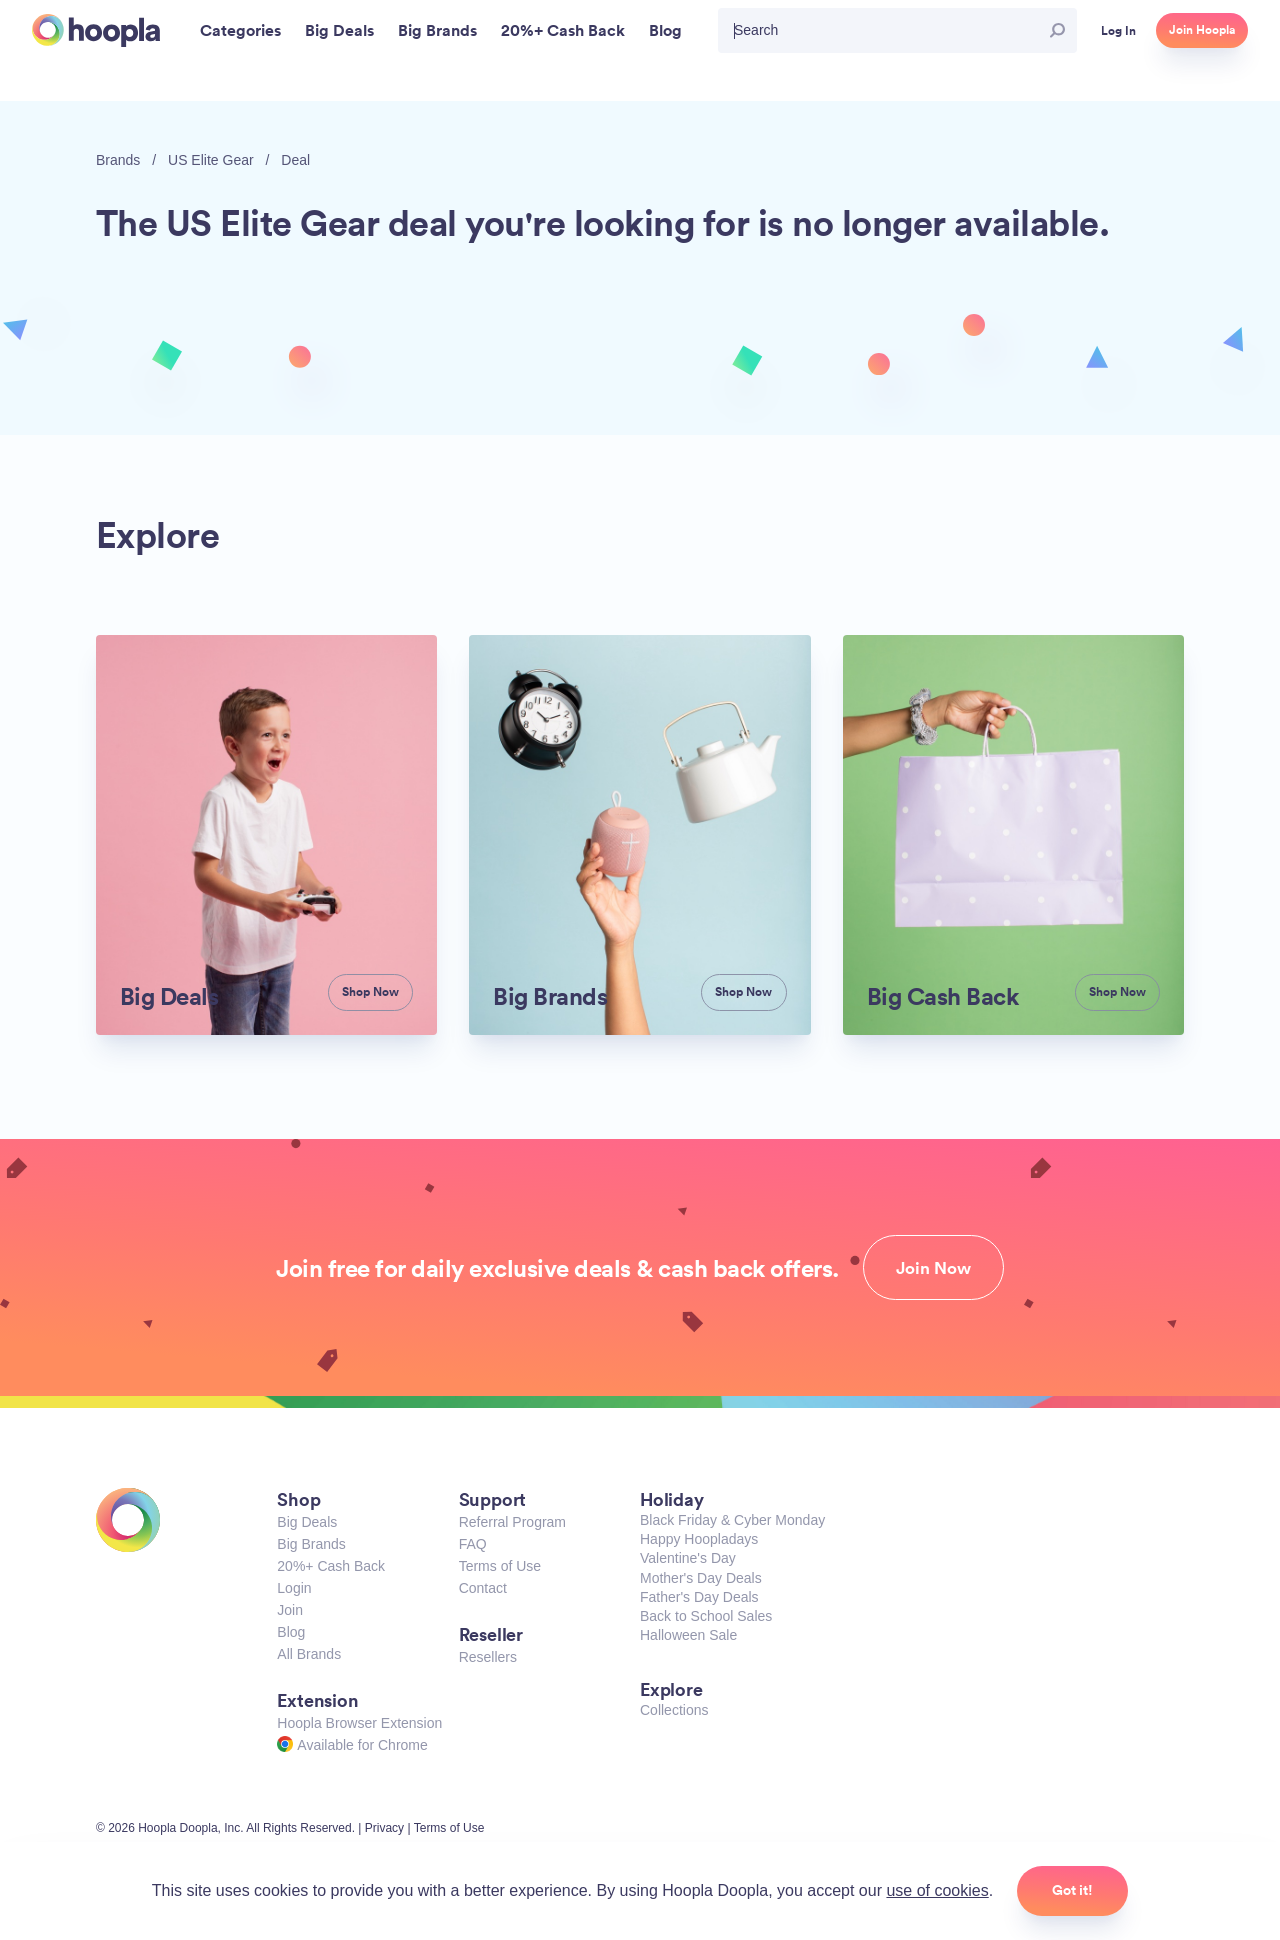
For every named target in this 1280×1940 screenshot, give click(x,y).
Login (294, 1588)
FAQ (473, 1544)
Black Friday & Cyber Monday (732, 1520)
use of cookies (937, 1890)
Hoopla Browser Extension (359, 1723)
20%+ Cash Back (331, 1566)
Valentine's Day (688, 1558)
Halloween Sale (688, 1635)
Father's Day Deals (699, 1597)
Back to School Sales (706, 1616)
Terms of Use (500, 1566)
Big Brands (311, 1544)
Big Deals (307, 1522)
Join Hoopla (1202, 30)
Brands (118, 160)
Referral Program (512, 1522)
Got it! (1072, 1890)
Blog (291, 1632)
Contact (483, 1588)
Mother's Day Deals (701, 1578)
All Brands (309, 1654)
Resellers (488, 1657)
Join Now (933, 1268)
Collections (674, 1710)
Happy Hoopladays (699, 1539)
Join (290, 1610)
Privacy (384, 1828)
